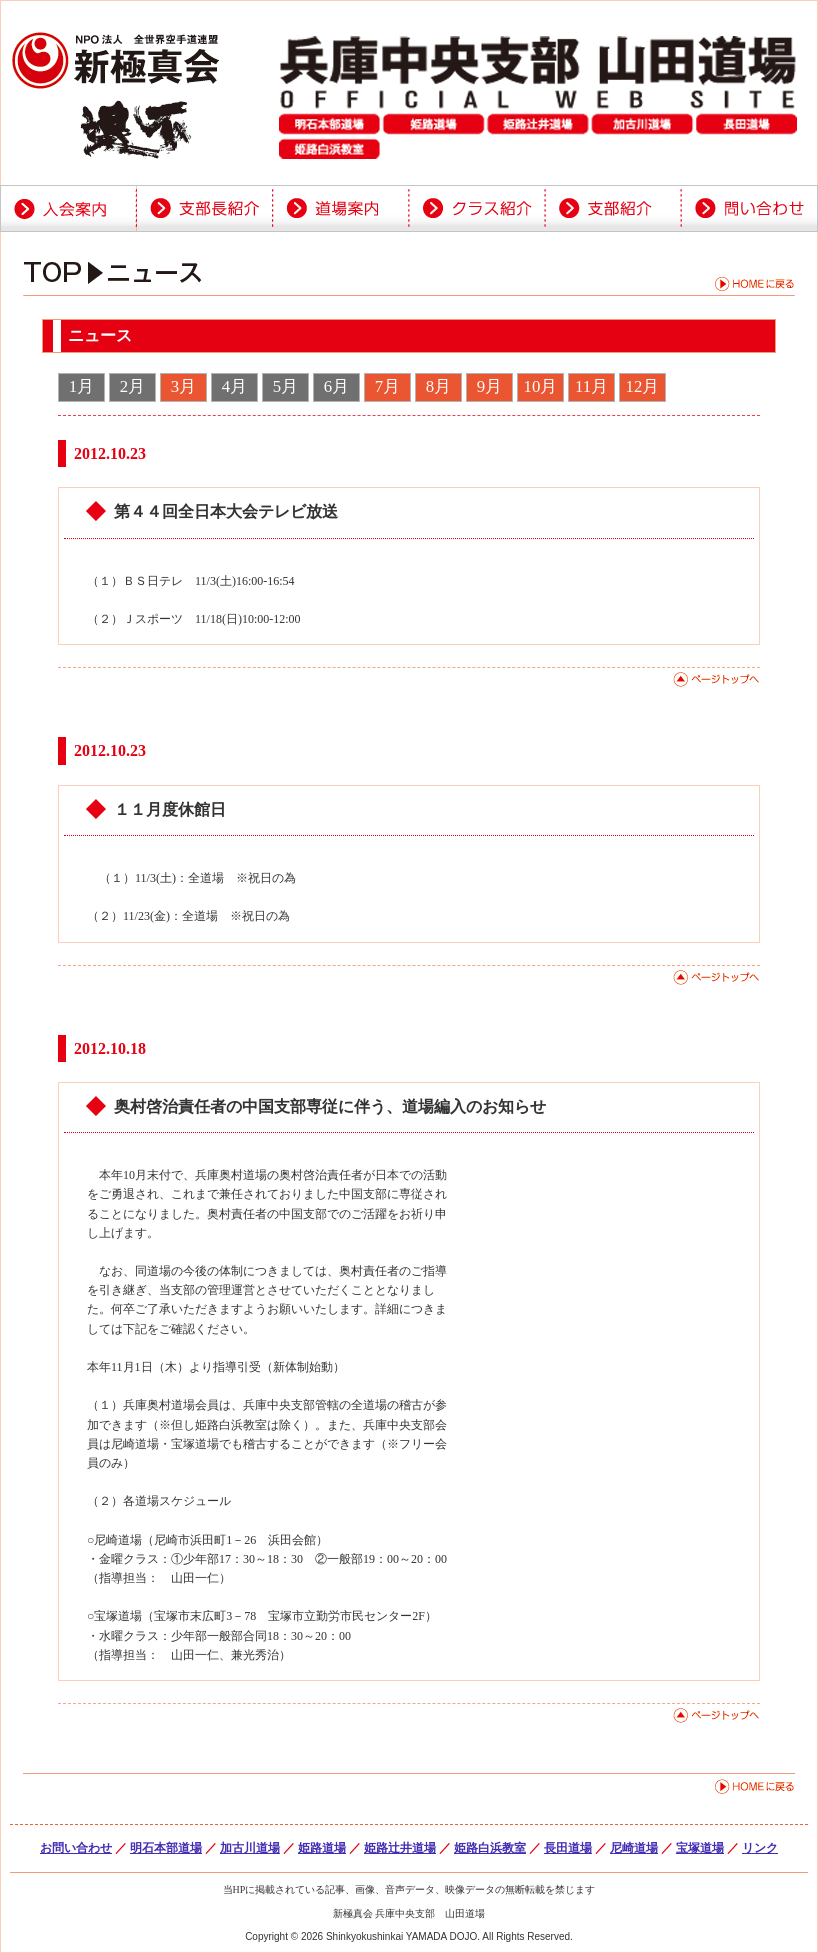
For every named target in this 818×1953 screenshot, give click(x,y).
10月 (541, 386)
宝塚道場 (700, 1848)
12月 (643, 386)
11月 (591, 386)
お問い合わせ (76, 1848)
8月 (438, 386)
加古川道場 (250, 1848)
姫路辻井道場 (400, 1848)
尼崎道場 (634, 1848)
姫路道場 (322, 1848)
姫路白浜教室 (490, 1848)
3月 (183, 386)
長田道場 (568, 1848)
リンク (760, 1848)
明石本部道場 (166, 1848)
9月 (489, 386)
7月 (387, 386)
